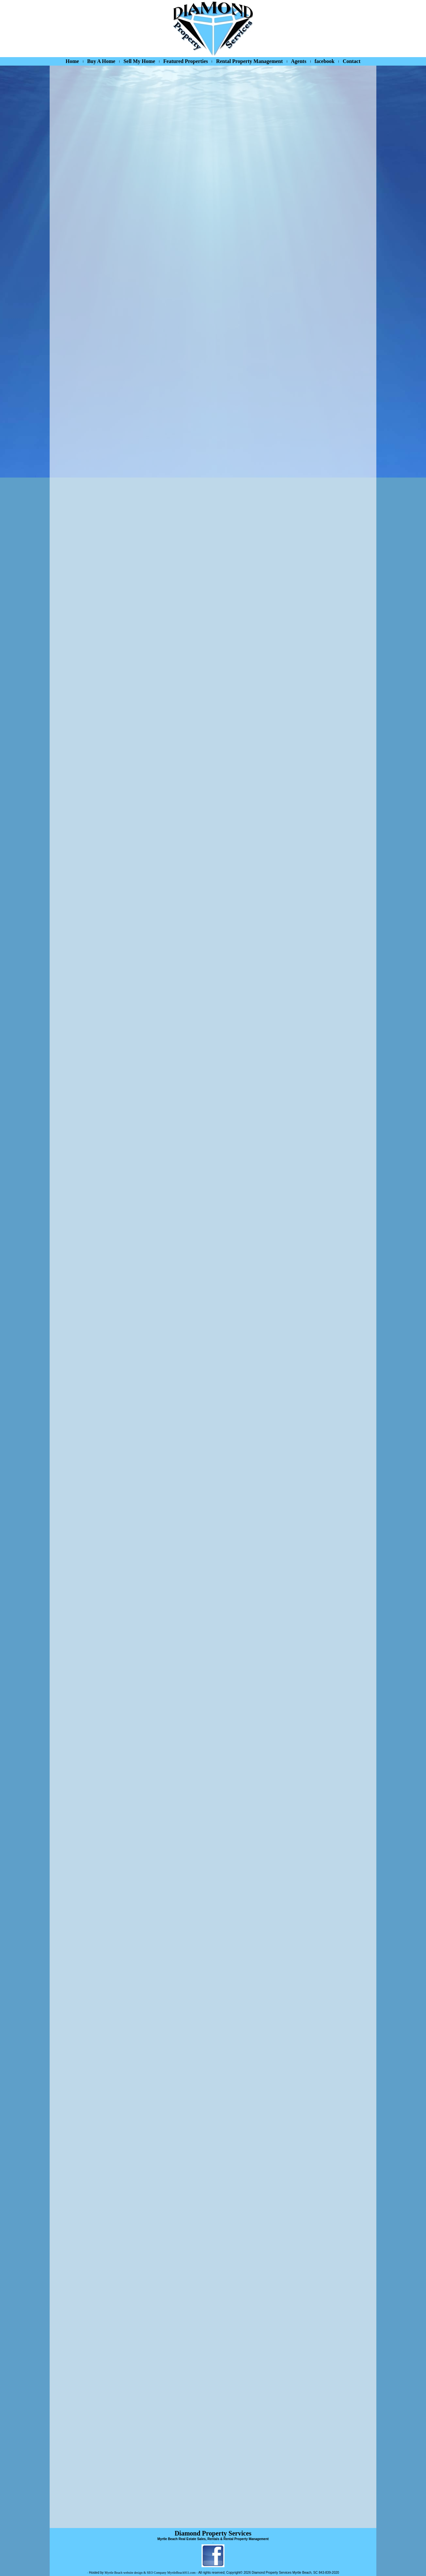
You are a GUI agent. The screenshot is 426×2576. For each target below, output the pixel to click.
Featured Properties (185, 61)
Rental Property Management (249, 61)
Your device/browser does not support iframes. (213, 1296)
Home (72, 61)
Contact (351, 61)
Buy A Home (101, 61)
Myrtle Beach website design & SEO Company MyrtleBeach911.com (150, 2572)
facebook (325, 61)
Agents (298, 61)
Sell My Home (139, 61)
